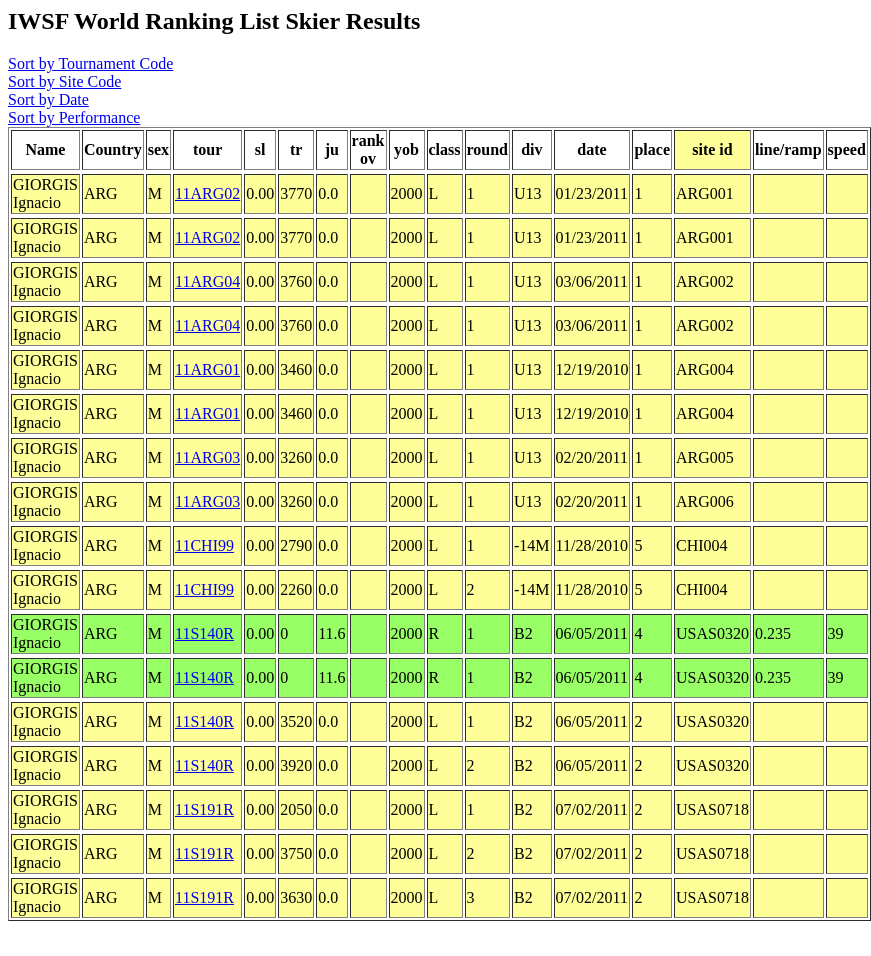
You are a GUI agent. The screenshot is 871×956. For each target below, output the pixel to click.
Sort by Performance (74, 117)
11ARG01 (207, 369)
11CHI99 (204, 545)
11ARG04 (207, 281)
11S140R (204, 633)
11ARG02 (207, 193)
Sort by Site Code (64, 81)
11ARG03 (207, 457)
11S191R (204, 809)
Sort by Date (48, 99)
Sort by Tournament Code (90, 63)
